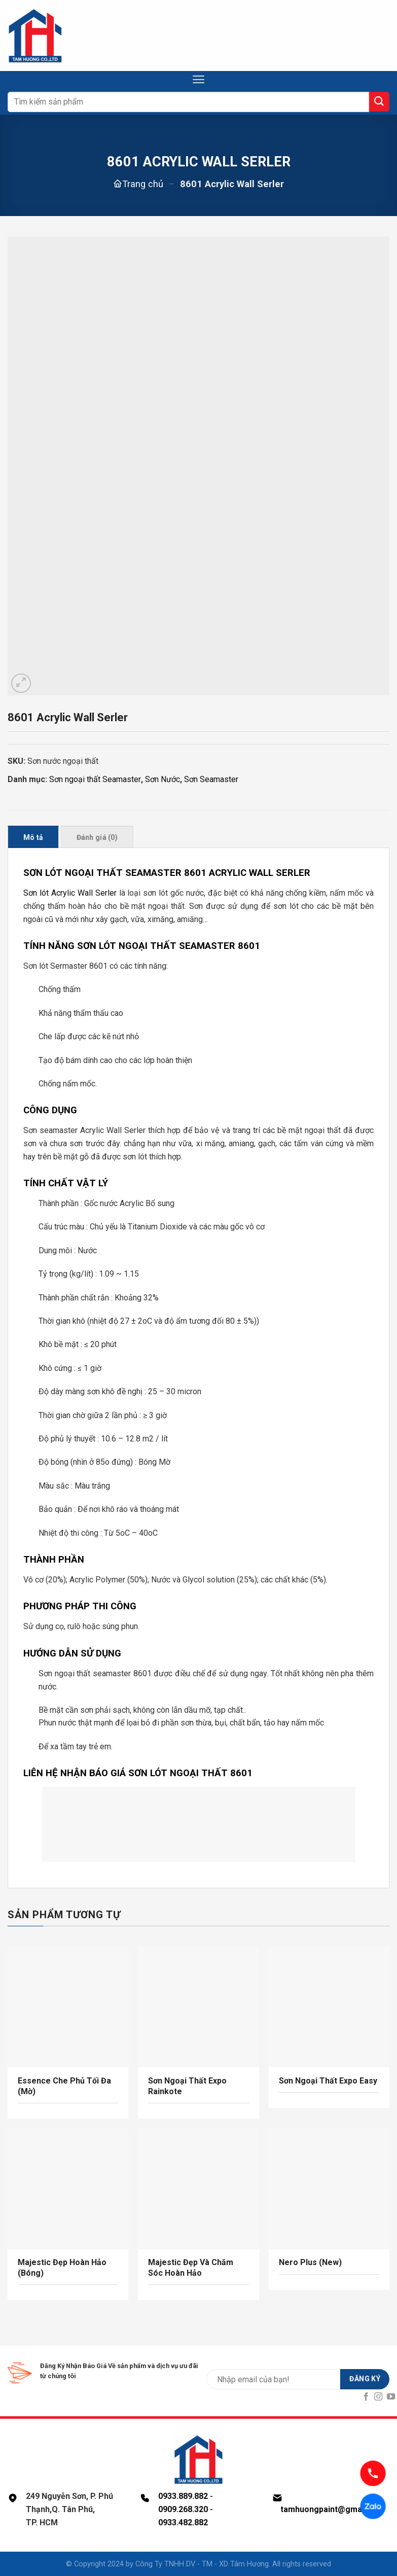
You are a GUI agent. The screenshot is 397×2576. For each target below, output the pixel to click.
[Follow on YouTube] (391, 2397)
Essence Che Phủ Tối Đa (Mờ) (64, 2086)
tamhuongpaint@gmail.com (332, 2509)
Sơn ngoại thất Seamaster (95, 779)
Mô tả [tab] (33, 837)
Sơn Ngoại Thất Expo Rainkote (187, 2086)
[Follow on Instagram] (378, 2397)
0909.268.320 (183, 2509)
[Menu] (198, 79)
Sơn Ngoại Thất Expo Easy (328, 2081)
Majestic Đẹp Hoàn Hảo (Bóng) (62, 2267)
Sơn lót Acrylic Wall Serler (70, 893)
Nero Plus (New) (310, 2262)
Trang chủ (142, 184)
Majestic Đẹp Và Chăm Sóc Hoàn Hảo (190, 2267)
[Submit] (379, 102)
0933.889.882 (183, 2496)
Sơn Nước (162, 779)
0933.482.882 (183, 2522)
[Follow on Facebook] (366, 2397)
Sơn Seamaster (211, 779)
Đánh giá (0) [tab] (97, 837)
